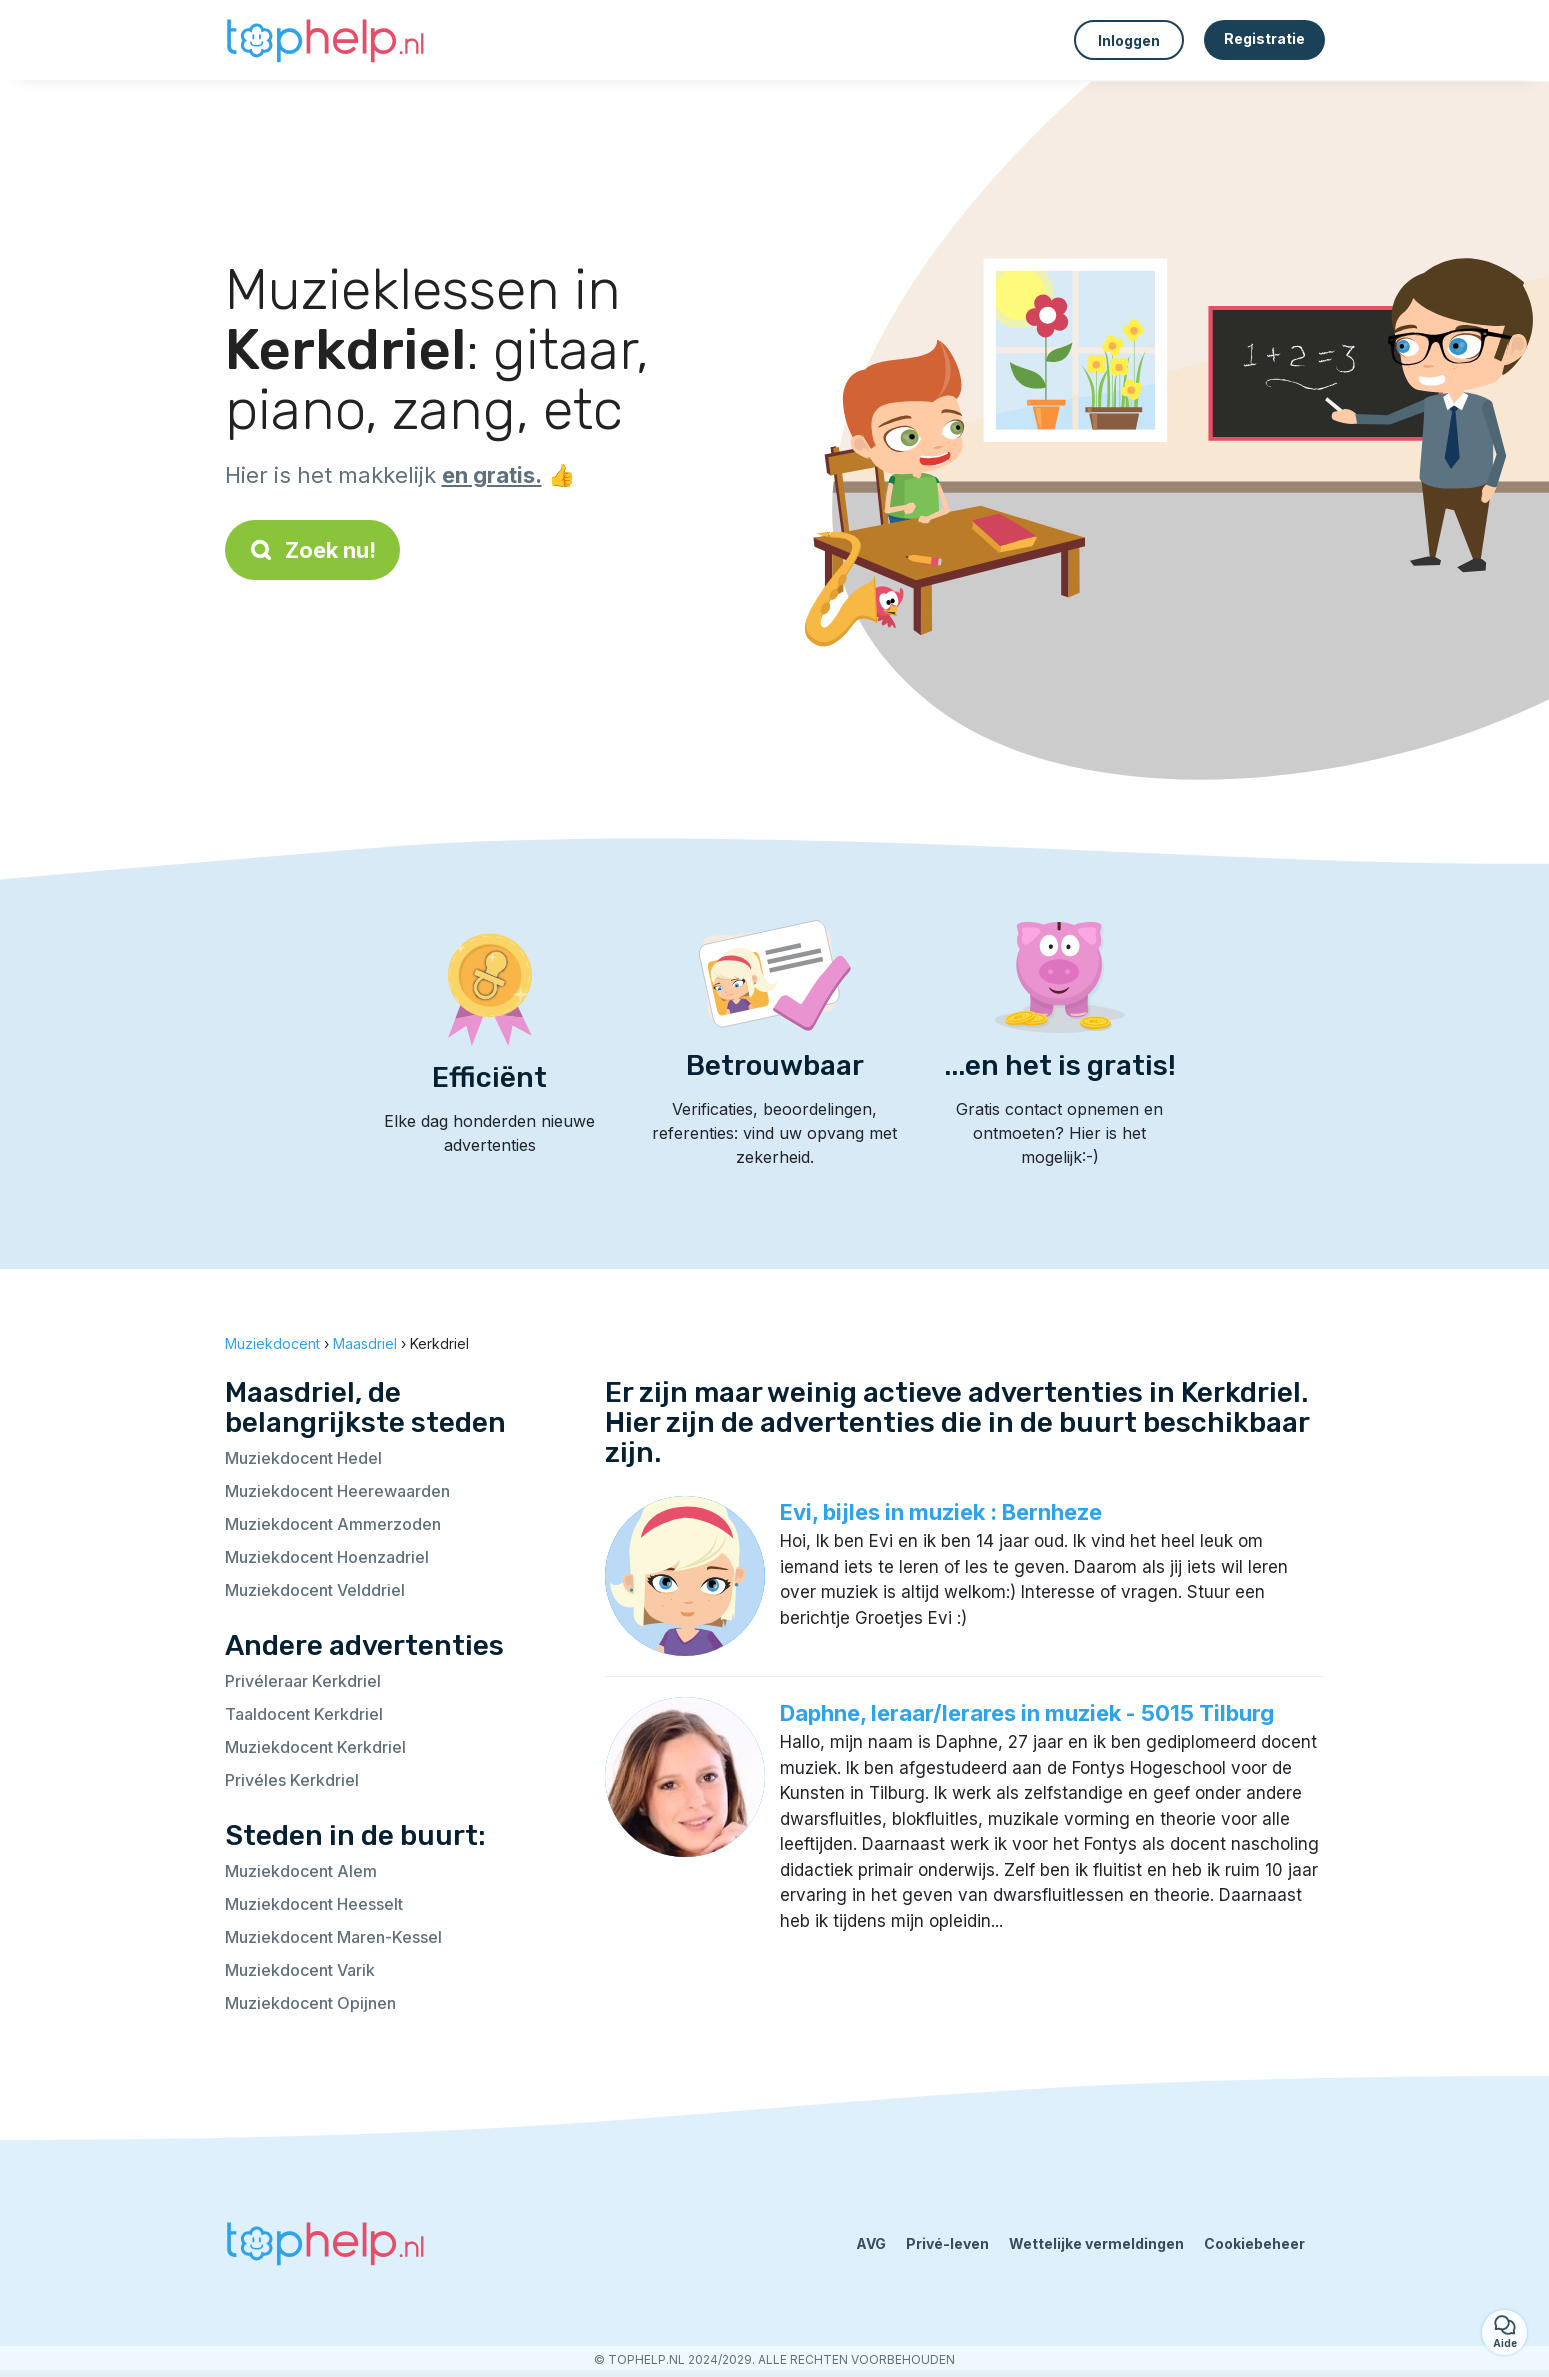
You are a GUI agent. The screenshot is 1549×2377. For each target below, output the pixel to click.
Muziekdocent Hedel (303, 1458)
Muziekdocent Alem (301, 1871)
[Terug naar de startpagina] (325, 40)
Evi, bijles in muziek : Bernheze (941, 1512)
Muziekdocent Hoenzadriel (327, 1557)
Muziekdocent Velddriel (315, 1590)
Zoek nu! (312, 550)
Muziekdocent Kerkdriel (315, 1747)
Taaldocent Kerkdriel (304, 1714)
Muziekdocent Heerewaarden (337, 1491)
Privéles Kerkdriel (292, 1780)
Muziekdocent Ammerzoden (333, 1524)
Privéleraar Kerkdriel (303, 1681)
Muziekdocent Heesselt (314, 1904)
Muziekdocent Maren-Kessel (333, 1937)
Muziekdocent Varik (300, 1970)
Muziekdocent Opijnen (310, 2003)
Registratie (1264, 38)
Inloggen (1129, 40)
